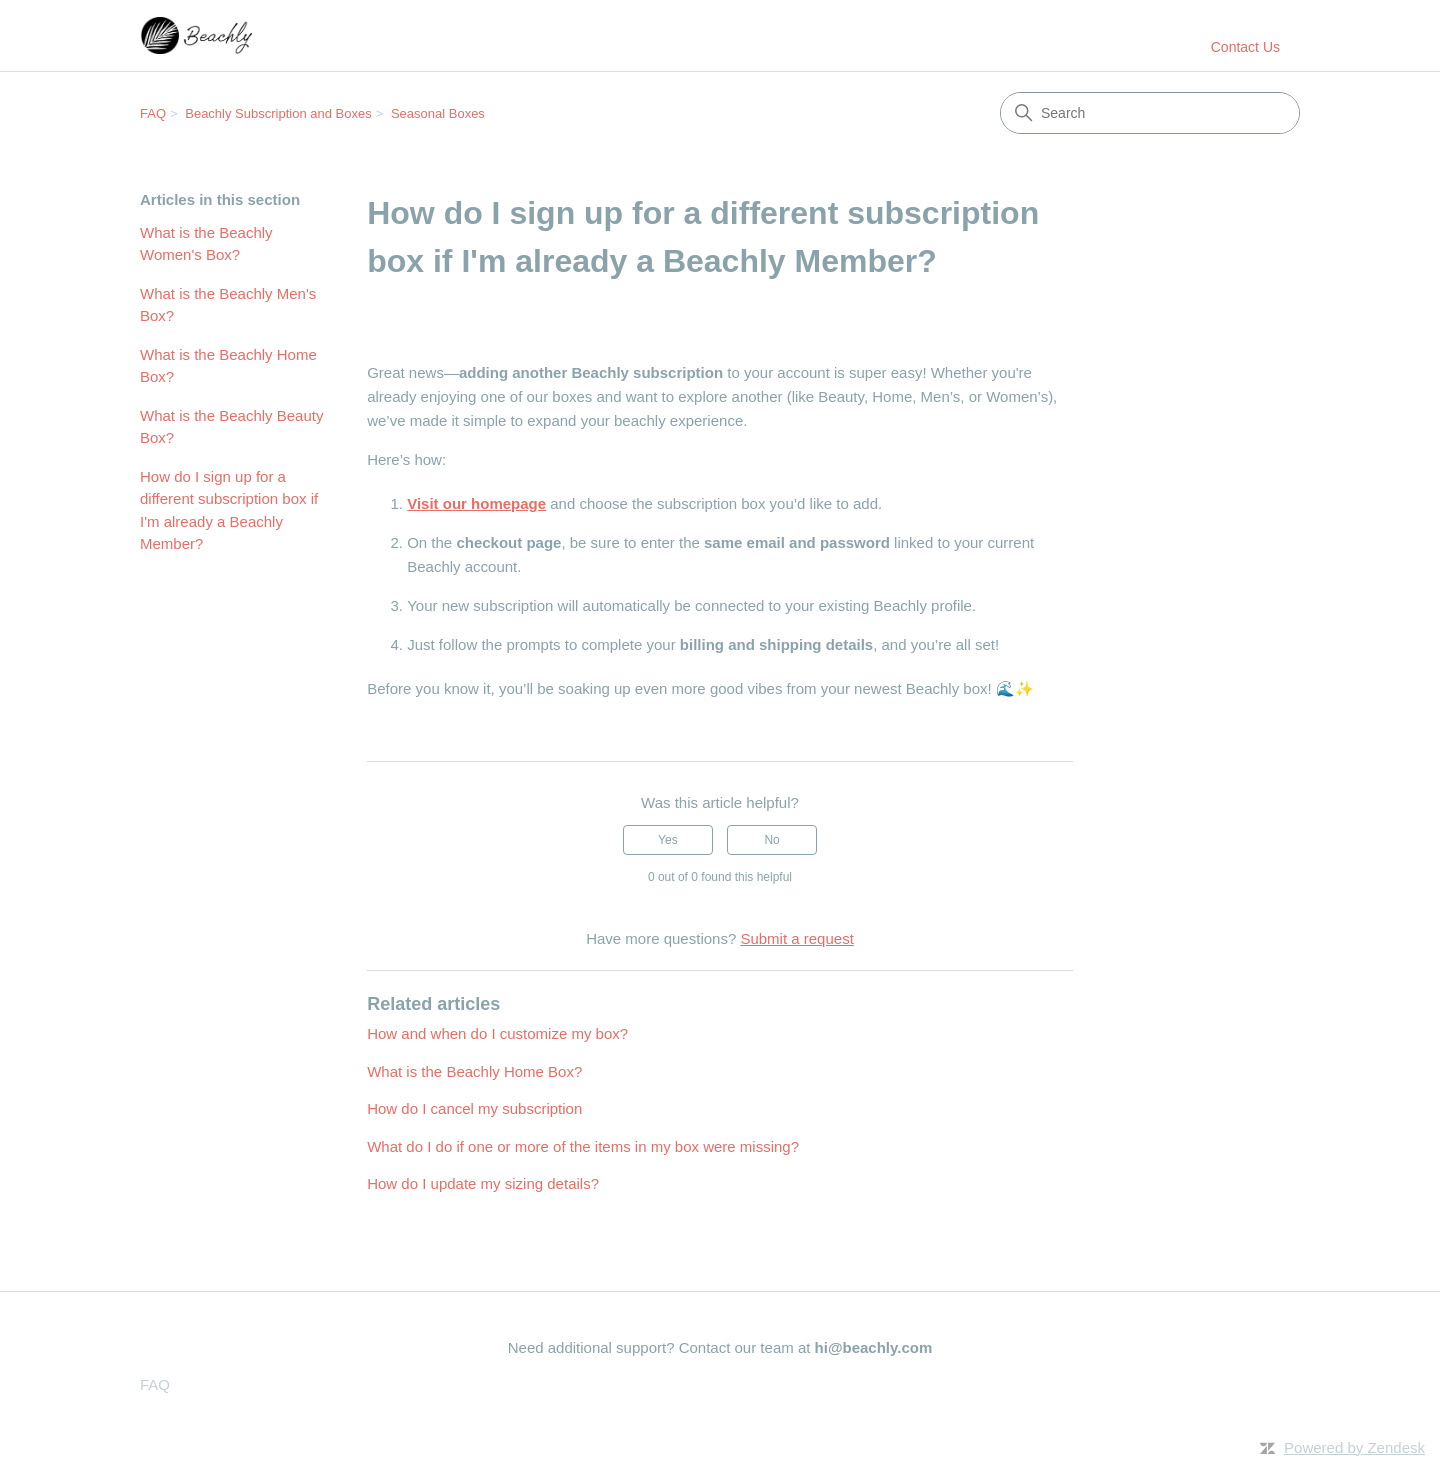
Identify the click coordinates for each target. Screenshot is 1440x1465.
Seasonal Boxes (438, 113)
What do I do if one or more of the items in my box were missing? (583, 1146)
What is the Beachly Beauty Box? (231, 427)
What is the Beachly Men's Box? (228, 305)
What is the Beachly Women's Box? (206, 244)
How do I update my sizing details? (483, 1183)
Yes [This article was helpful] (668, 840)
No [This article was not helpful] (771, 840)
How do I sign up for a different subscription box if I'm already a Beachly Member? (229, 510)
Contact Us (1245, 47)
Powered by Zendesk (1354, 1447)
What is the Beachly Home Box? (228, 366)
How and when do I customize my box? (497, 1033)
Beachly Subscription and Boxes (278, 113)
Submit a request (796, 938)
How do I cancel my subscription (474, 1108)
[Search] (1150, 113)
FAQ (153, 113)
